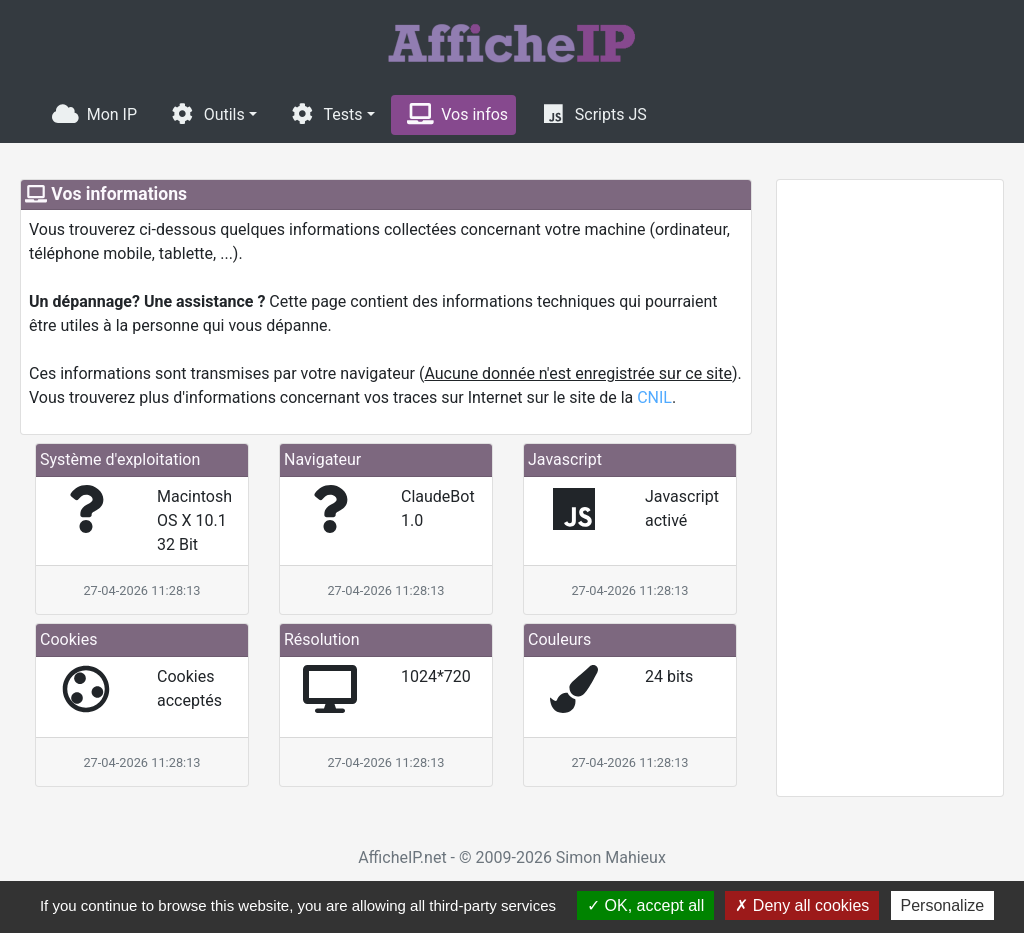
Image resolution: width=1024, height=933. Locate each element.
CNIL (654, 397)
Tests (326, 113)
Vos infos (458, 113)
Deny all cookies (802, 905)
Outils (207, 113)
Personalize (943, 905)
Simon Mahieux (611, 857)
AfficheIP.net (402, 857)
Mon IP (94, 113)
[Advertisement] (890, 488)
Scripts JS (593, 113)
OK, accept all (645, 905)
